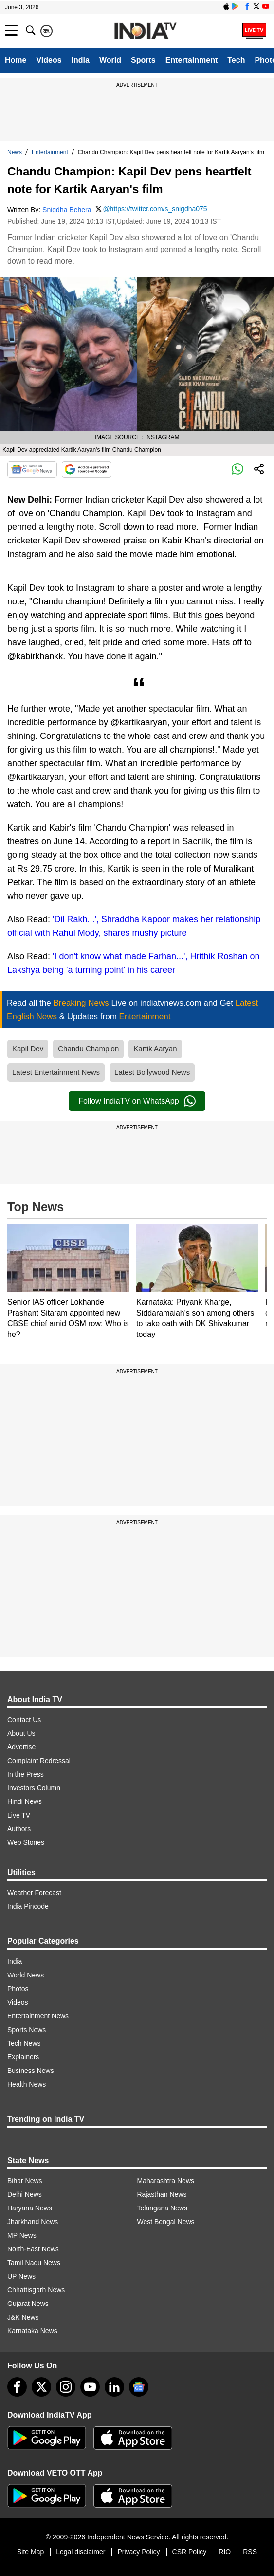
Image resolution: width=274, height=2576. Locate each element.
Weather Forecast (34, 1893)
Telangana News (162, 2208)
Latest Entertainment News (56, 1072)
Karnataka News (32, 2331)
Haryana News (29, 2208)
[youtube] (90, 2387)
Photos (18, 1989)
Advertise (21, 1747)
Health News (26, 2084)
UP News (21, 2276)
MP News (22, 2235)
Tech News (23, 2043)
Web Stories (25, 1842)
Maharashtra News (166, 2181)
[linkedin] (114, 2387)
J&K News (23, 2317)
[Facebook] (17, 2387)
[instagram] (65, 2387)
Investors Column (33, 1788)
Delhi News (24, 2194)
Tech (236, 60)
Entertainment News (38, 2016)
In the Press (25, 1774)
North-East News (33, 2249)
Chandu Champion (88, 1049)
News (14, 152)
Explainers (23, 2057)
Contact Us (24, 1720)
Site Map (30, 2552)
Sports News (26, 2030)
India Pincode (28, 1906)
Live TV (18, 1815)
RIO (225, 2552)
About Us (21, 1733)
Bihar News (24, 2181)
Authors (19, 1829)
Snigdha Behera (66, 209)
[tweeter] (41, 2387)
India (81, 60)
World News (25, 1975)
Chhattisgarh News (36, 2290)
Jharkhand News (32, 2222)
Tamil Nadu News (33, 2262)
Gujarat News (28, 2303)
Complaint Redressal (39, 1760)
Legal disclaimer (80, 2552)
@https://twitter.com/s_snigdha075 (155, 209)
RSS (250, 2552)
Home (15, 60)
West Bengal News (166, 2222)
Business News (30, 2070)
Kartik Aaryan (155, 1049)
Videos (48, 60)
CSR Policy (189, 2552)
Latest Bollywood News (152, 1072)
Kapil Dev (27, 1049)
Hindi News (24, 1801)
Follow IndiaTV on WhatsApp (136, 1101)
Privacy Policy (138, 2552)
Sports (143, 60)
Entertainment (191, 60)
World (110, 60)
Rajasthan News (162, 2194)
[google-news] (138, 2387)
